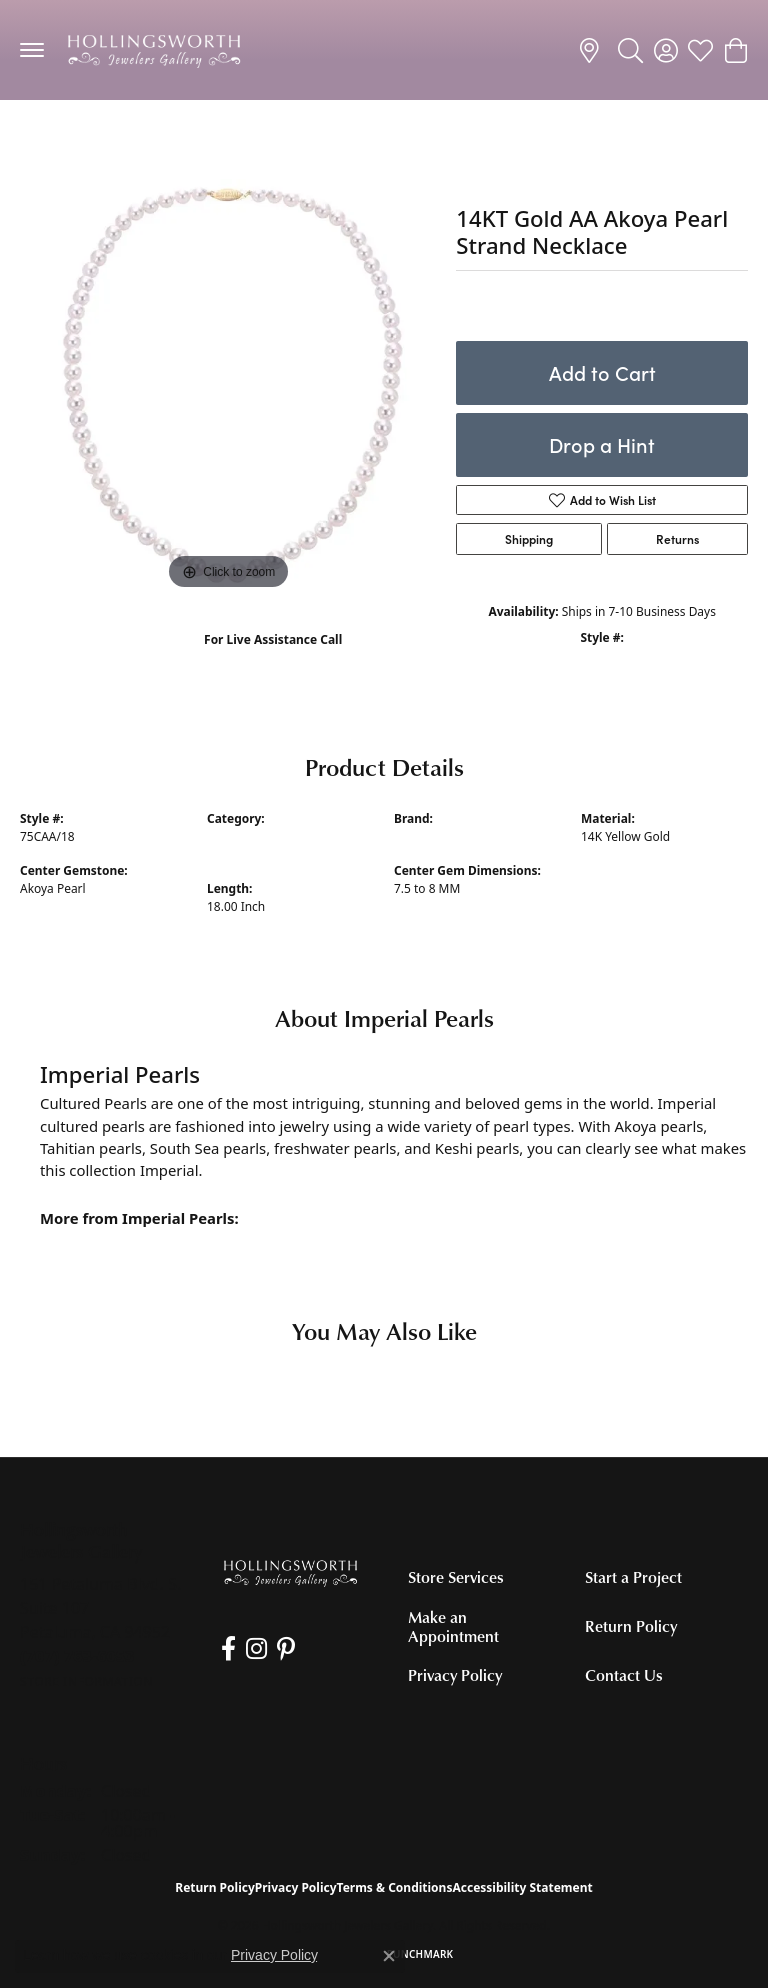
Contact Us (624, 1675)
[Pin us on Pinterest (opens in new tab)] (286, 1649)
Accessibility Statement (522, 1887)
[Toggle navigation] (32, 50)
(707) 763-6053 (273, 660)
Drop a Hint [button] (602, 444)
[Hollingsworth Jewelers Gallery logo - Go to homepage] (154, 50)
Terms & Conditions (395, 1887)
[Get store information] (86, 1681)
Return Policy (631, 1626)
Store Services (456, 1577)
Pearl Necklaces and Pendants (124, 139)
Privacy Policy (455, 1675)
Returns (677, 539)
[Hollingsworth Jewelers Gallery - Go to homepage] (290, 1572)
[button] (630, 50)
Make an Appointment (453, 1626)
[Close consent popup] (389, 1956)
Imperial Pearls (436, 836)
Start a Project (633, 1577)
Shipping (529, 539)
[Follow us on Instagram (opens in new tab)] (256, 1649)
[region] (228, 387)
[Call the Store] (77, 1656)
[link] (592, 50)
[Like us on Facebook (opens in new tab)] (228, 1649)
